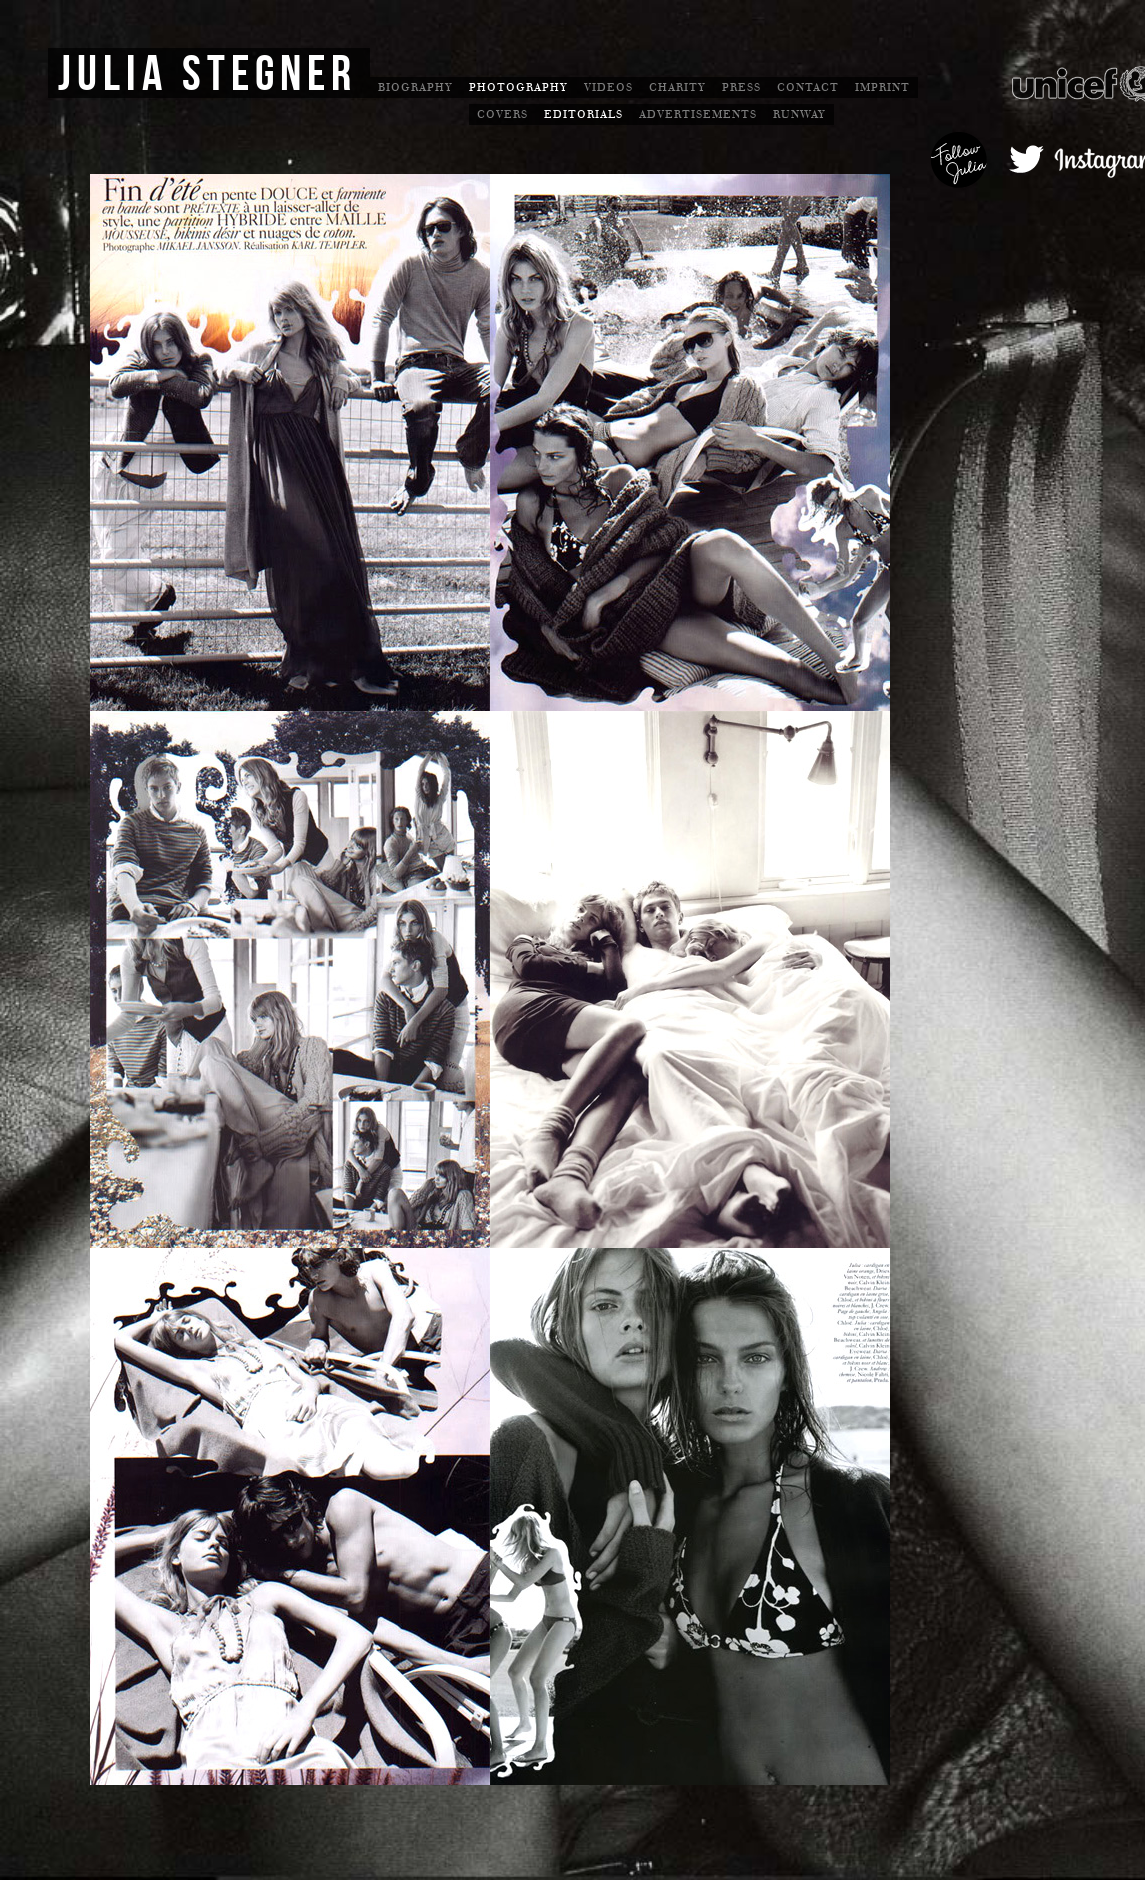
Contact (808, 87)
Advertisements (698, 114)
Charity (677, 87)
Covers (502, 114)
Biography (415, 87)
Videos (608, 87)
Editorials (583, 114)
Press (741, 87)
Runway (799, 114)
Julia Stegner (207, 75)
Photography (518, 87)
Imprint (882, 87)
